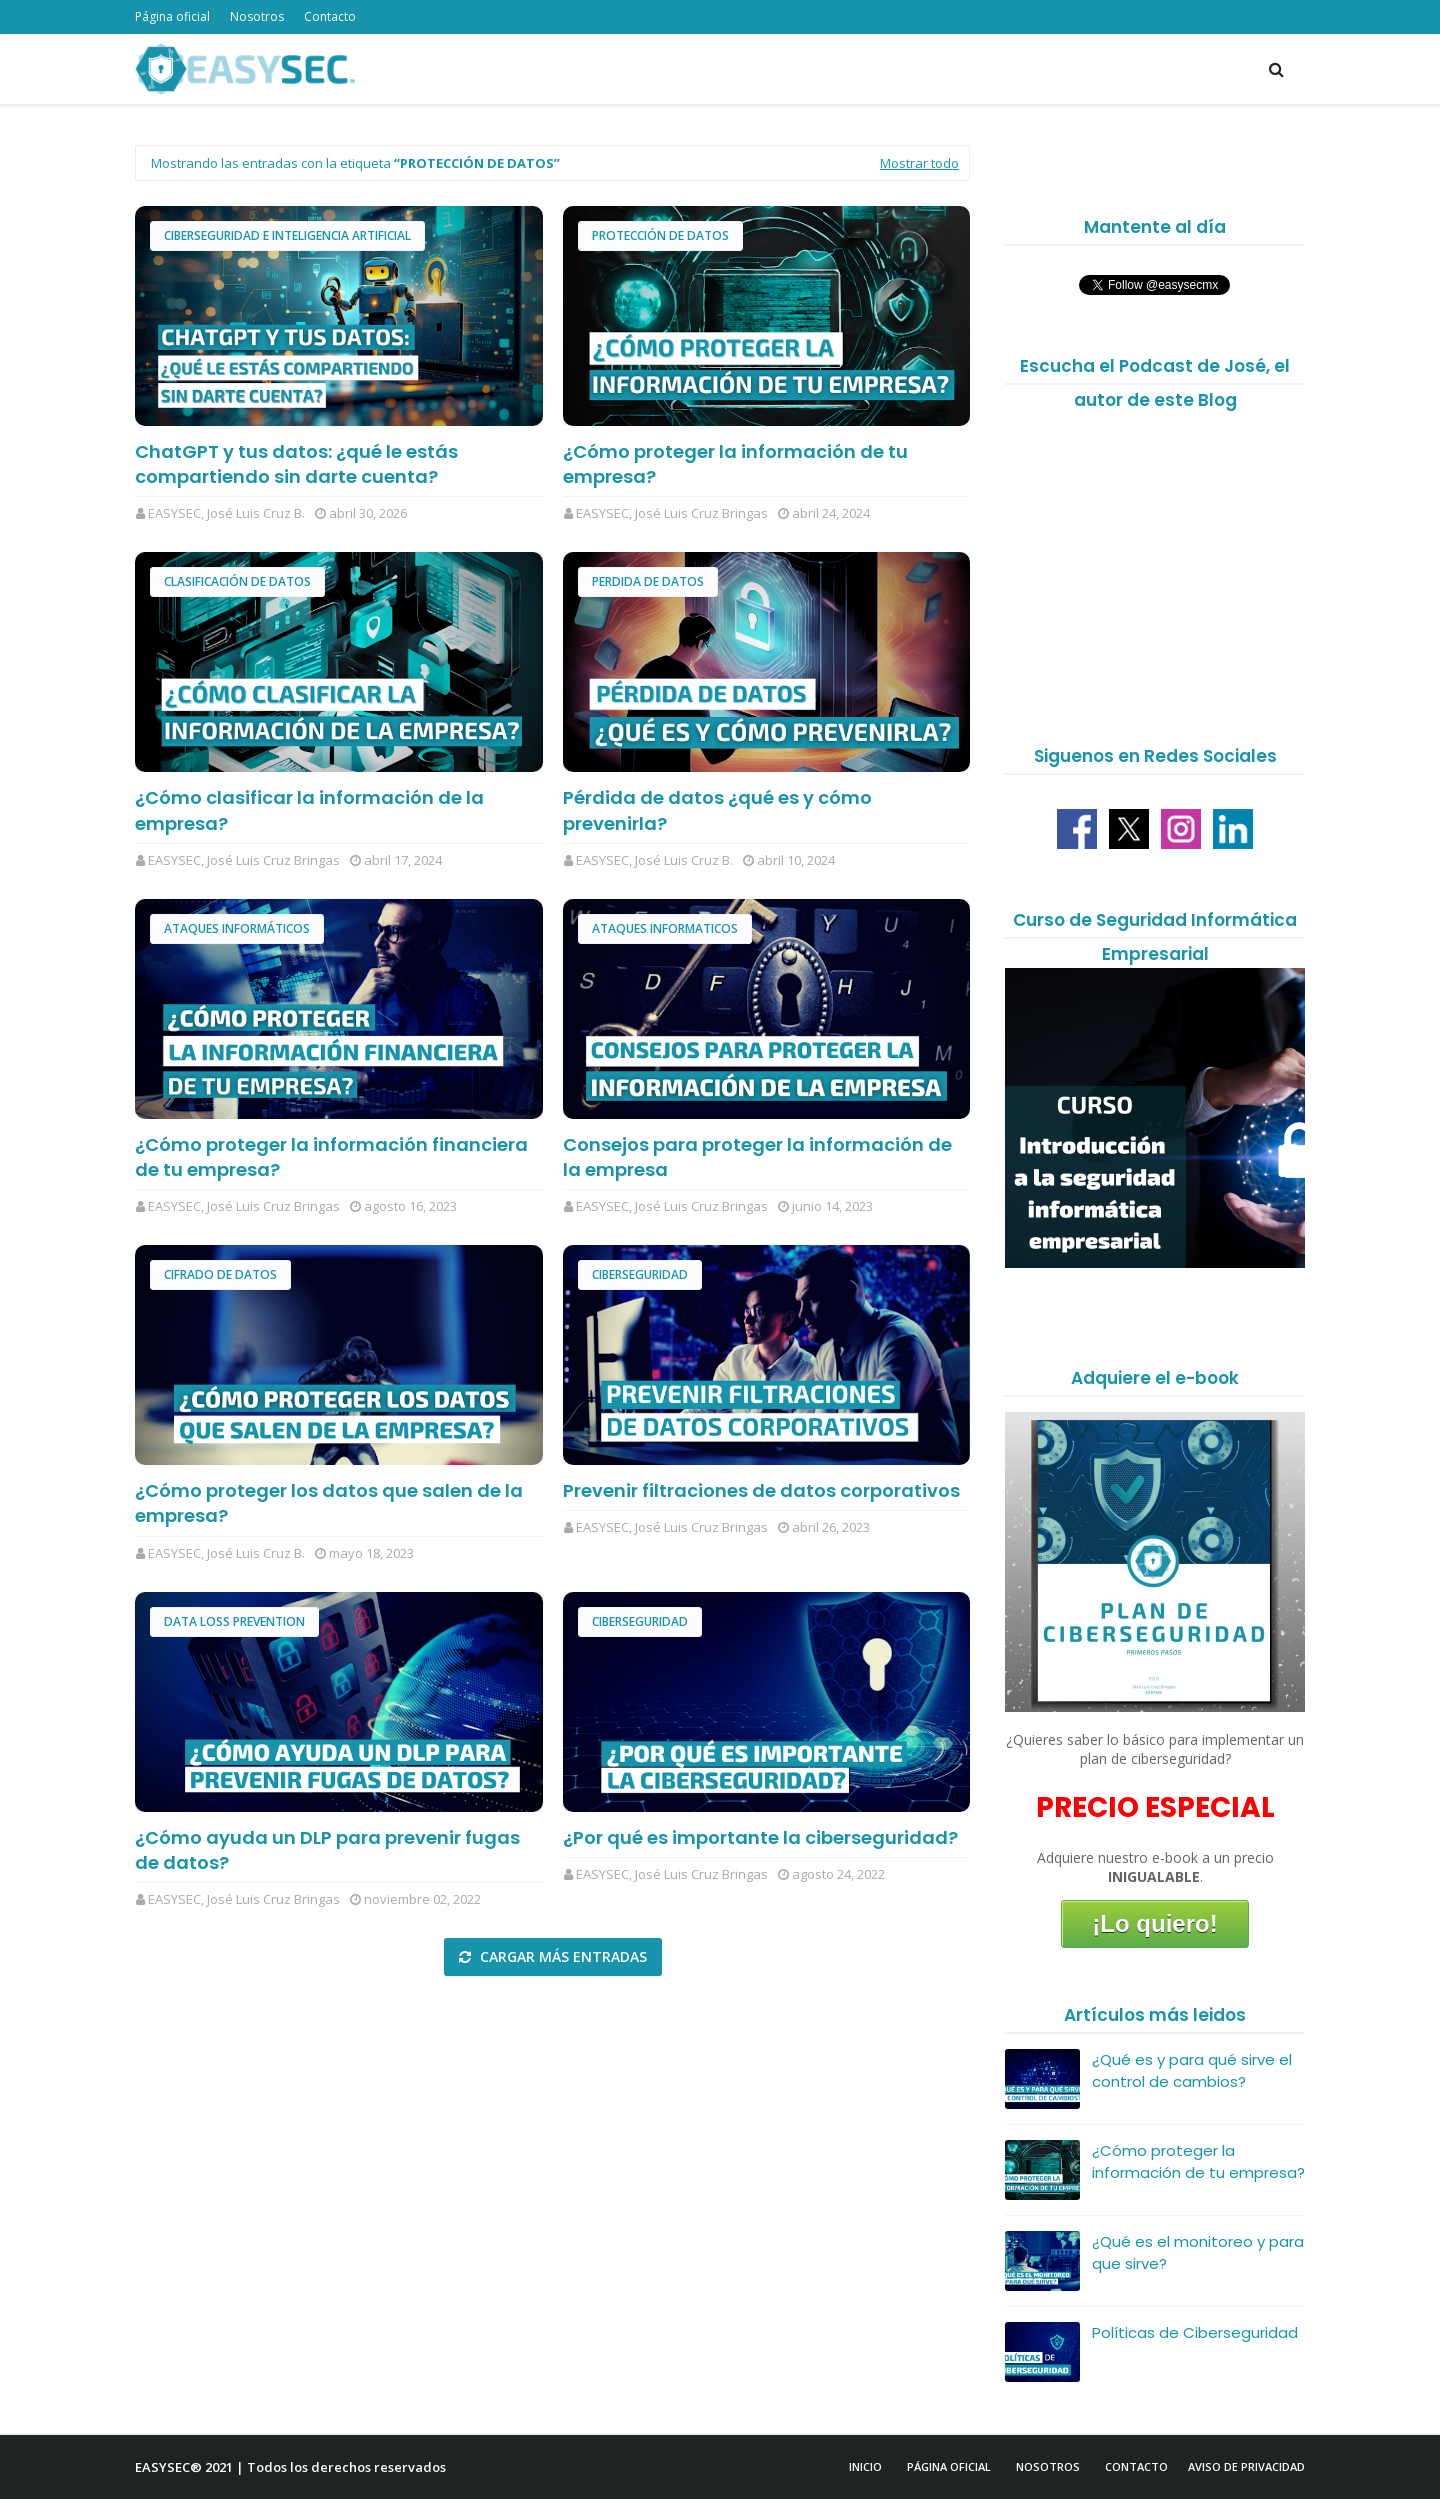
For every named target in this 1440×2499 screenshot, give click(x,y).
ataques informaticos (665, 928)
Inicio (865, 2466)
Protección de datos (660, 235)
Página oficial (172, 16)
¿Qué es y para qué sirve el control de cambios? (1192, 2071)
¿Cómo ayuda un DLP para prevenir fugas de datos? (327, 1850)
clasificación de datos (237, 581)
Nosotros (257, 16)
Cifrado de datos (220, 1274)
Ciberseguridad (640, 1274)
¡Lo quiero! (1154, 1923)
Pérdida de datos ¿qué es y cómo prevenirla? (717, 810)
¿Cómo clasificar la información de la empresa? (309, 810)
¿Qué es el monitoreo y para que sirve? (1198, 2253)
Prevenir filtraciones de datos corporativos (761, 1490)
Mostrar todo (919, 163)
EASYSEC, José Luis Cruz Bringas (672, 513)
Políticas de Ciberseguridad (1195, 2332)
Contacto (330, 16)
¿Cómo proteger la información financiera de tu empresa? (331, 1157)
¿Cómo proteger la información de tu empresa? (735, 464)
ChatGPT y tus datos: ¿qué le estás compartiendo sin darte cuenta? (296, 464)
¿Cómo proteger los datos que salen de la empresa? (329, 1503)
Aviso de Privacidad (1246, 2466)
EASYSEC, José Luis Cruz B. (226, 513)
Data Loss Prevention (234, 1621)
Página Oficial (949, 2466)
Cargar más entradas (561, 1956)
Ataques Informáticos (237, 928)
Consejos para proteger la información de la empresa (757, 1157)
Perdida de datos (648, 581)
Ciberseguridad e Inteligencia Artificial (287, 235)
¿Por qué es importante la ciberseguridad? (760, 1837)
